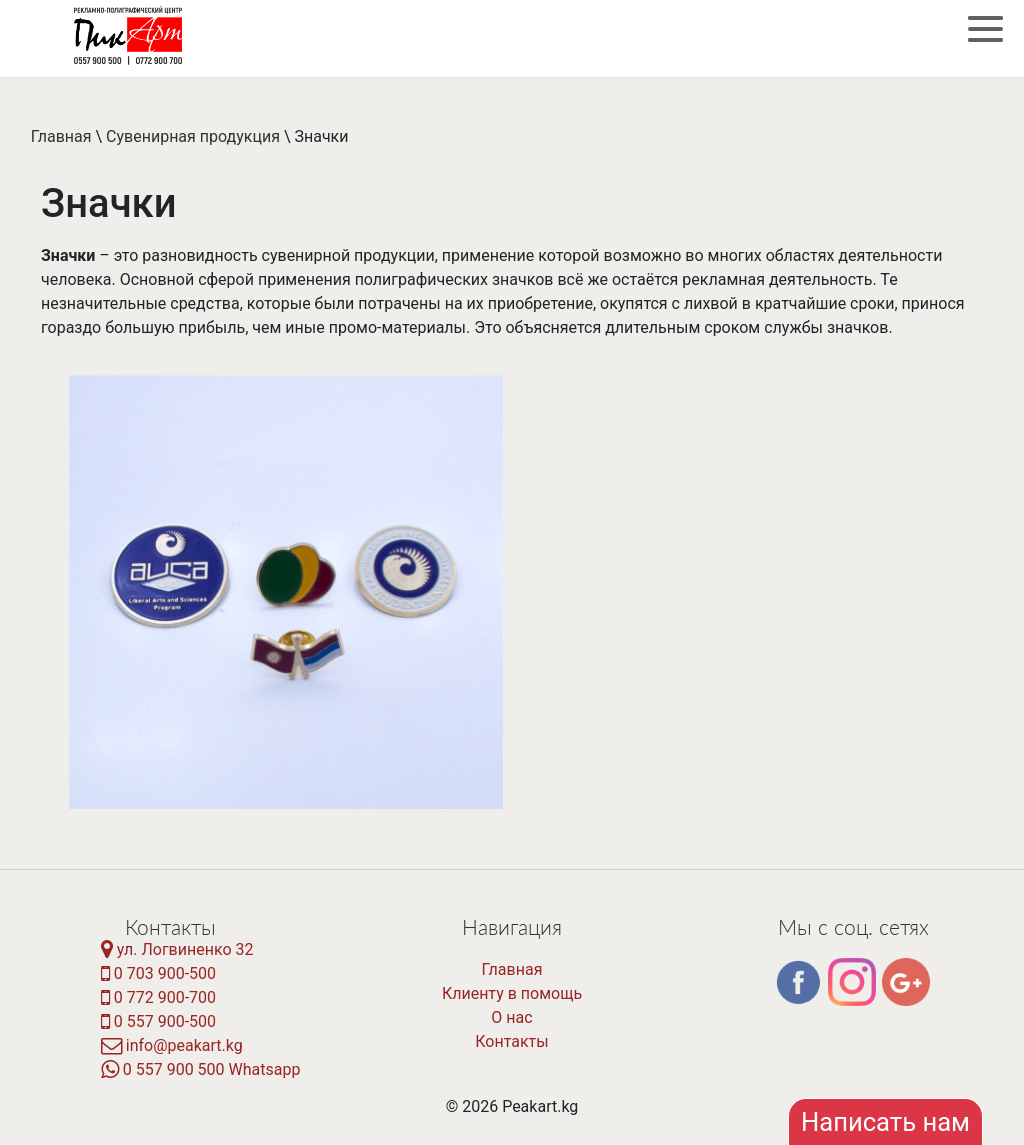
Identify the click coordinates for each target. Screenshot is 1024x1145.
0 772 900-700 (158, 997)
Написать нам (885, 1122)
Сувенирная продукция (193, 136)
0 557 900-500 (158, 1021)
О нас (511, 1017)
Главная (61, 136)
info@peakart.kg (172, 1045)
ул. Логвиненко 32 (177, 949)
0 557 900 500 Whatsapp (201, 1069)
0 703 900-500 (158, 973)
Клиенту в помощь (512, 993)
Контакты (511, 1041)
